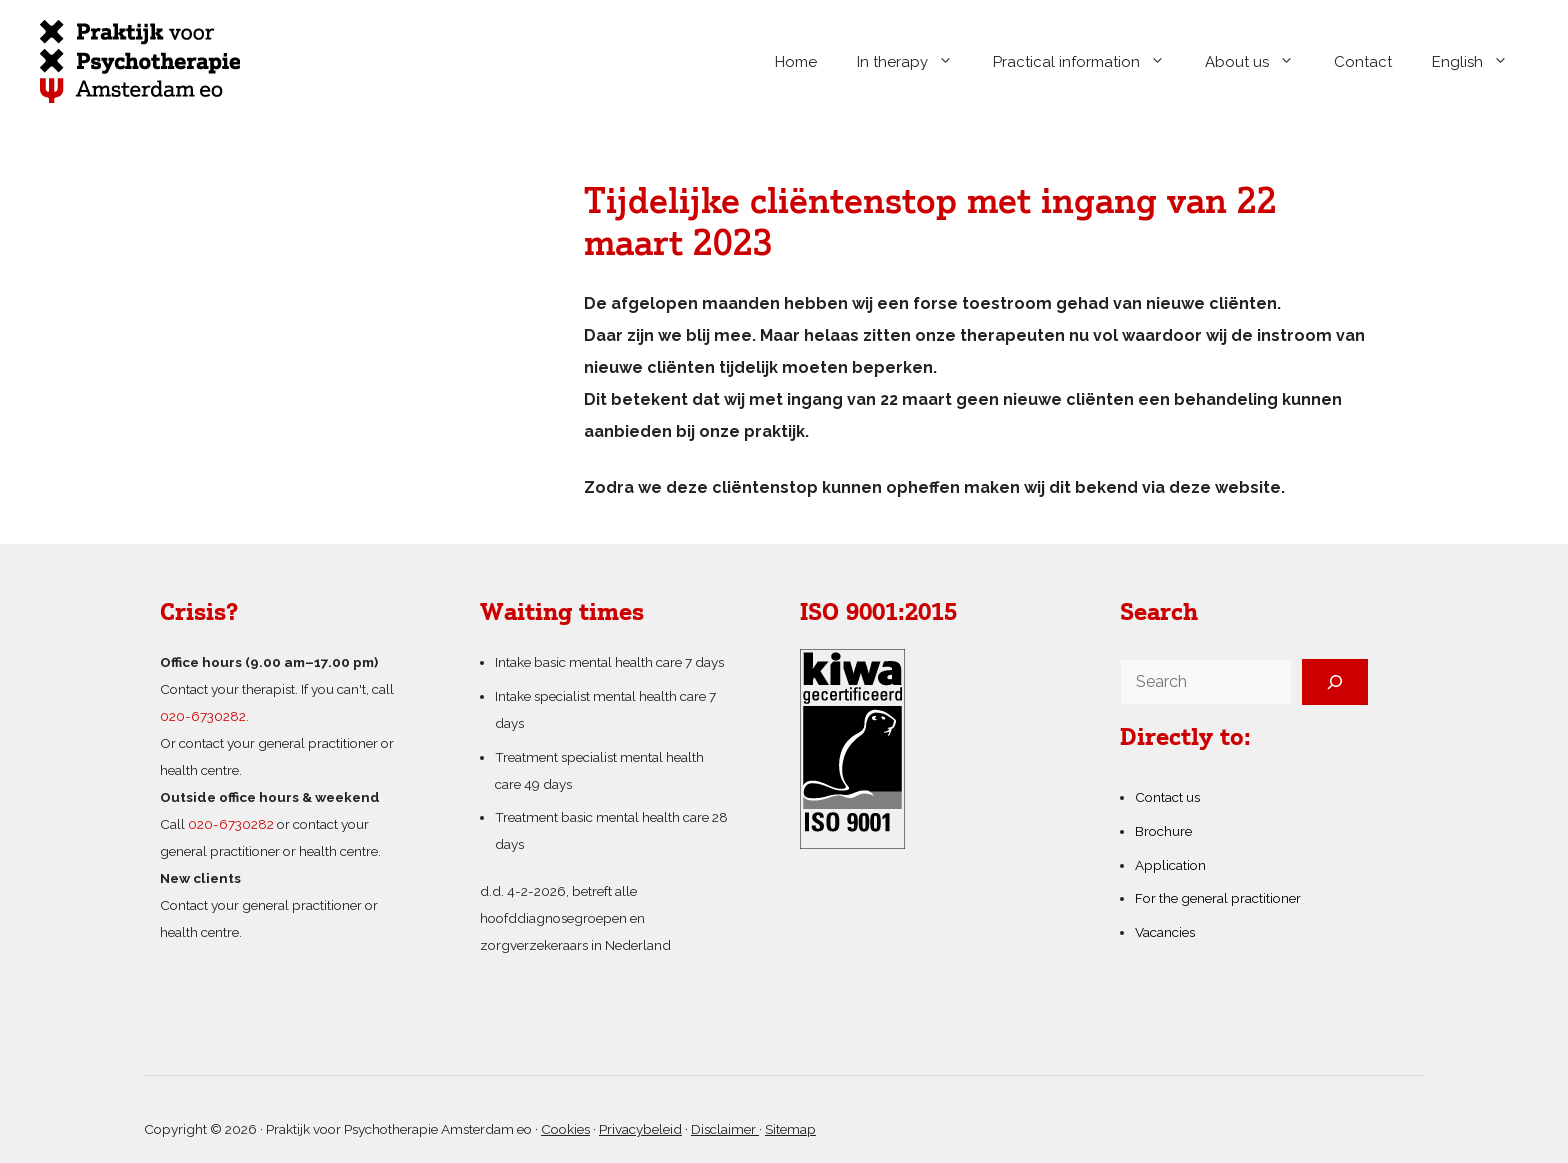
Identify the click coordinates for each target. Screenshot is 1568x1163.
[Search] (1335, 682)
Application (1170, 865)
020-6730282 (231, 824)
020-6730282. (204, 716)
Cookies (565, 1129)
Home (796, 62)
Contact (1363, 62)
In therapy (915, 62)
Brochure (1163, 831)
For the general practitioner (1218, 898)
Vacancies (1165, 932)
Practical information (1089, 62)
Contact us (1167, 797)
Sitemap (790, 1129)
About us (1259, 62)
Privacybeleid (640, 1129)
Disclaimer (725, 1129)
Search (1159, 614)
